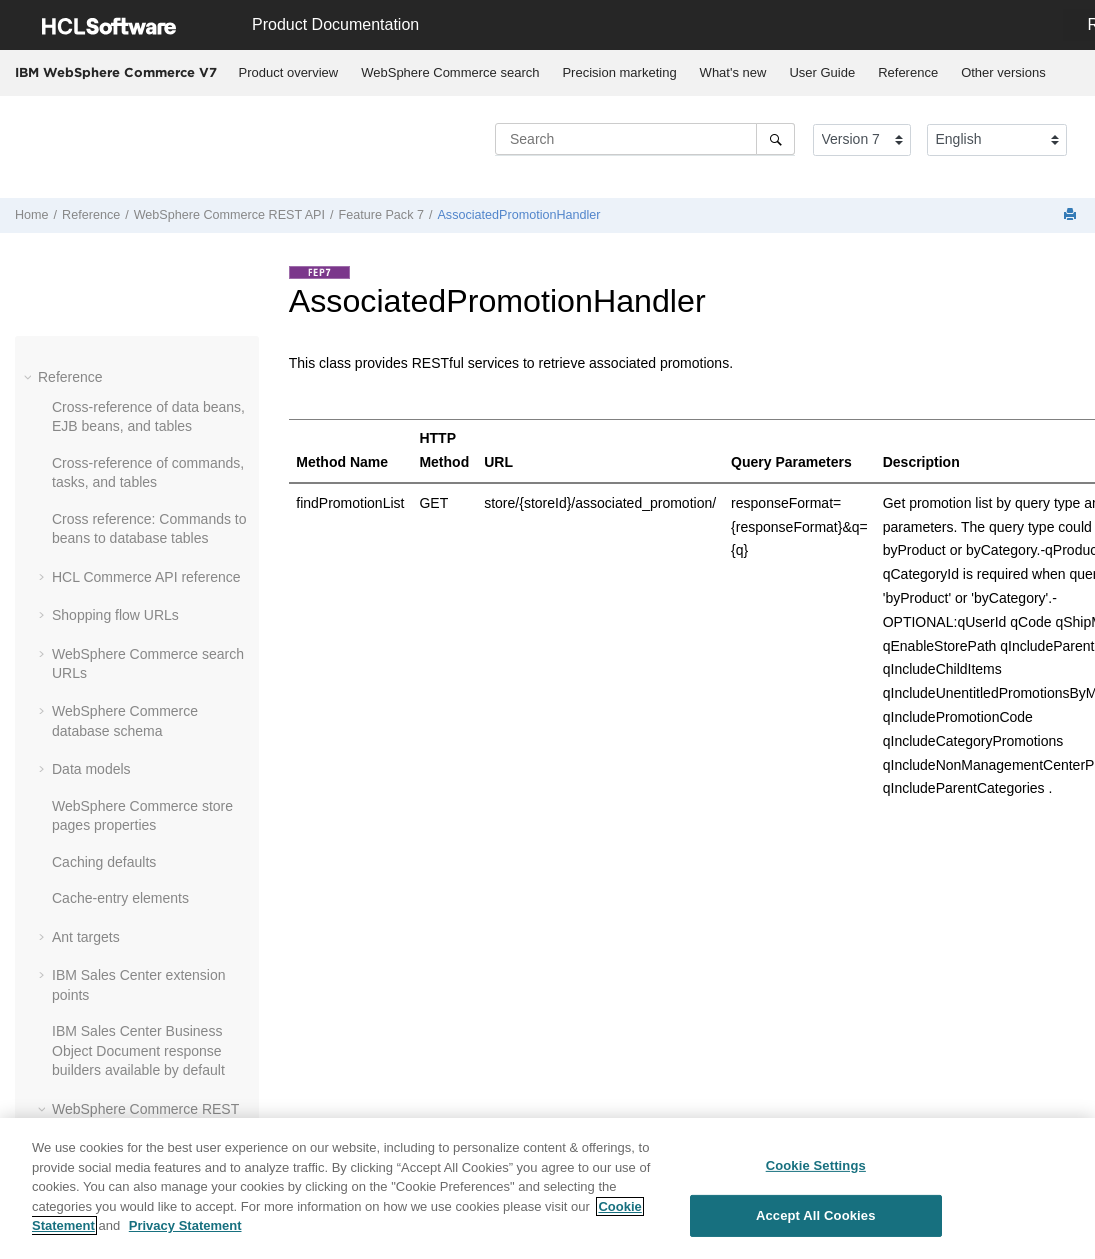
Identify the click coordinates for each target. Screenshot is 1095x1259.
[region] (547, 1188)
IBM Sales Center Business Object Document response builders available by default (138, 1050)
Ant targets (86, 937)
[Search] (775, 139)
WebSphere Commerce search (450, 72)
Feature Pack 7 (381, 215)
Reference (908, 72)
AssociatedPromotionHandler (518, 215)
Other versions (1003, 72)
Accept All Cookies (816, 1215)
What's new (733, 72)
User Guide (822, 72)
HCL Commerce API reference (146, 577)
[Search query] (645, 139)
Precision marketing (619, 72)
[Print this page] (1072, 215)
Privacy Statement (185, 1225)
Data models (91, 769)
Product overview (289, 72)
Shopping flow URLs (115, 615)
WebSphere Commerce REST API (229, 215)
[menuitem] (288, 73)
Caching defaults (104, 862)
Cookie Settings (816, 1165)
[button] (30, 377)
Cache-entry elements (120, 898)
